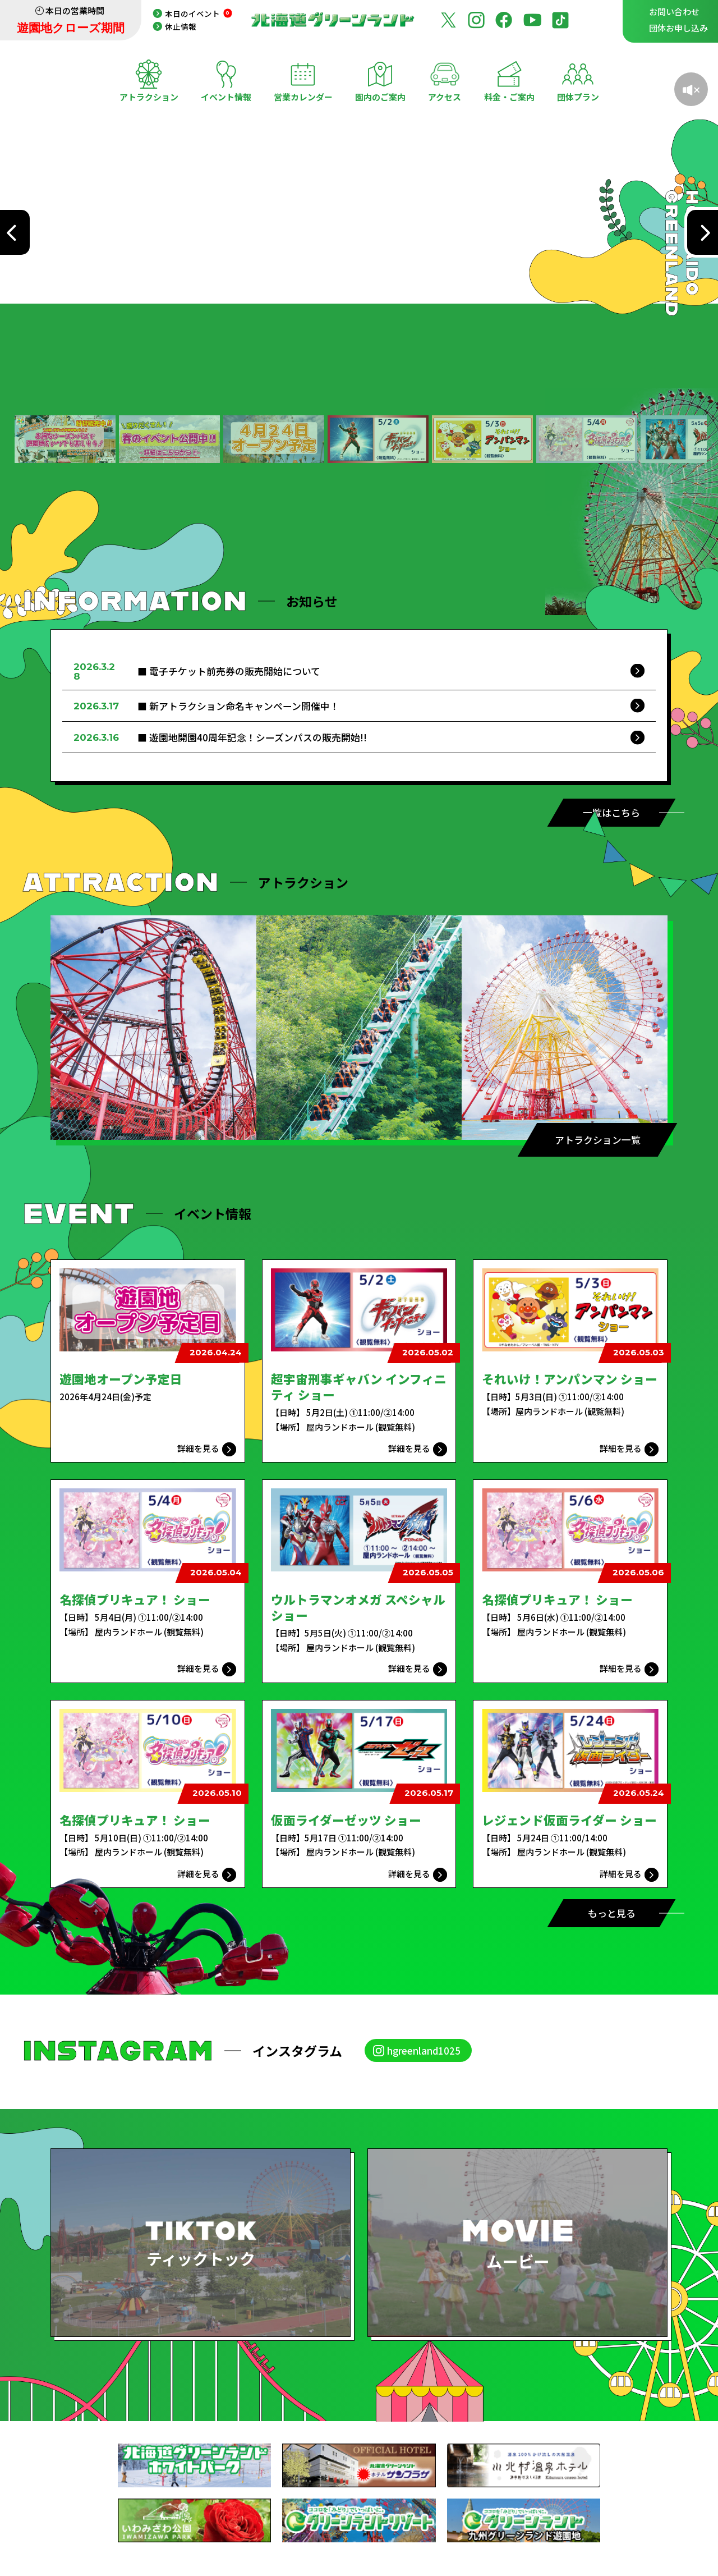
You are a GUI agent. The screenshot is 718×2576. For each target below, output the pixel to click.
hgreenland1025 (424, 2050)
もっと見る (612, 1913)
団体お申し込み (678, 28)
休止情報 (180, 26)
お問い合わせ (674, 11)
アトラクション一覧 (598, 1140)
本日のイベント (198, 13)
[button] (65, 439)
